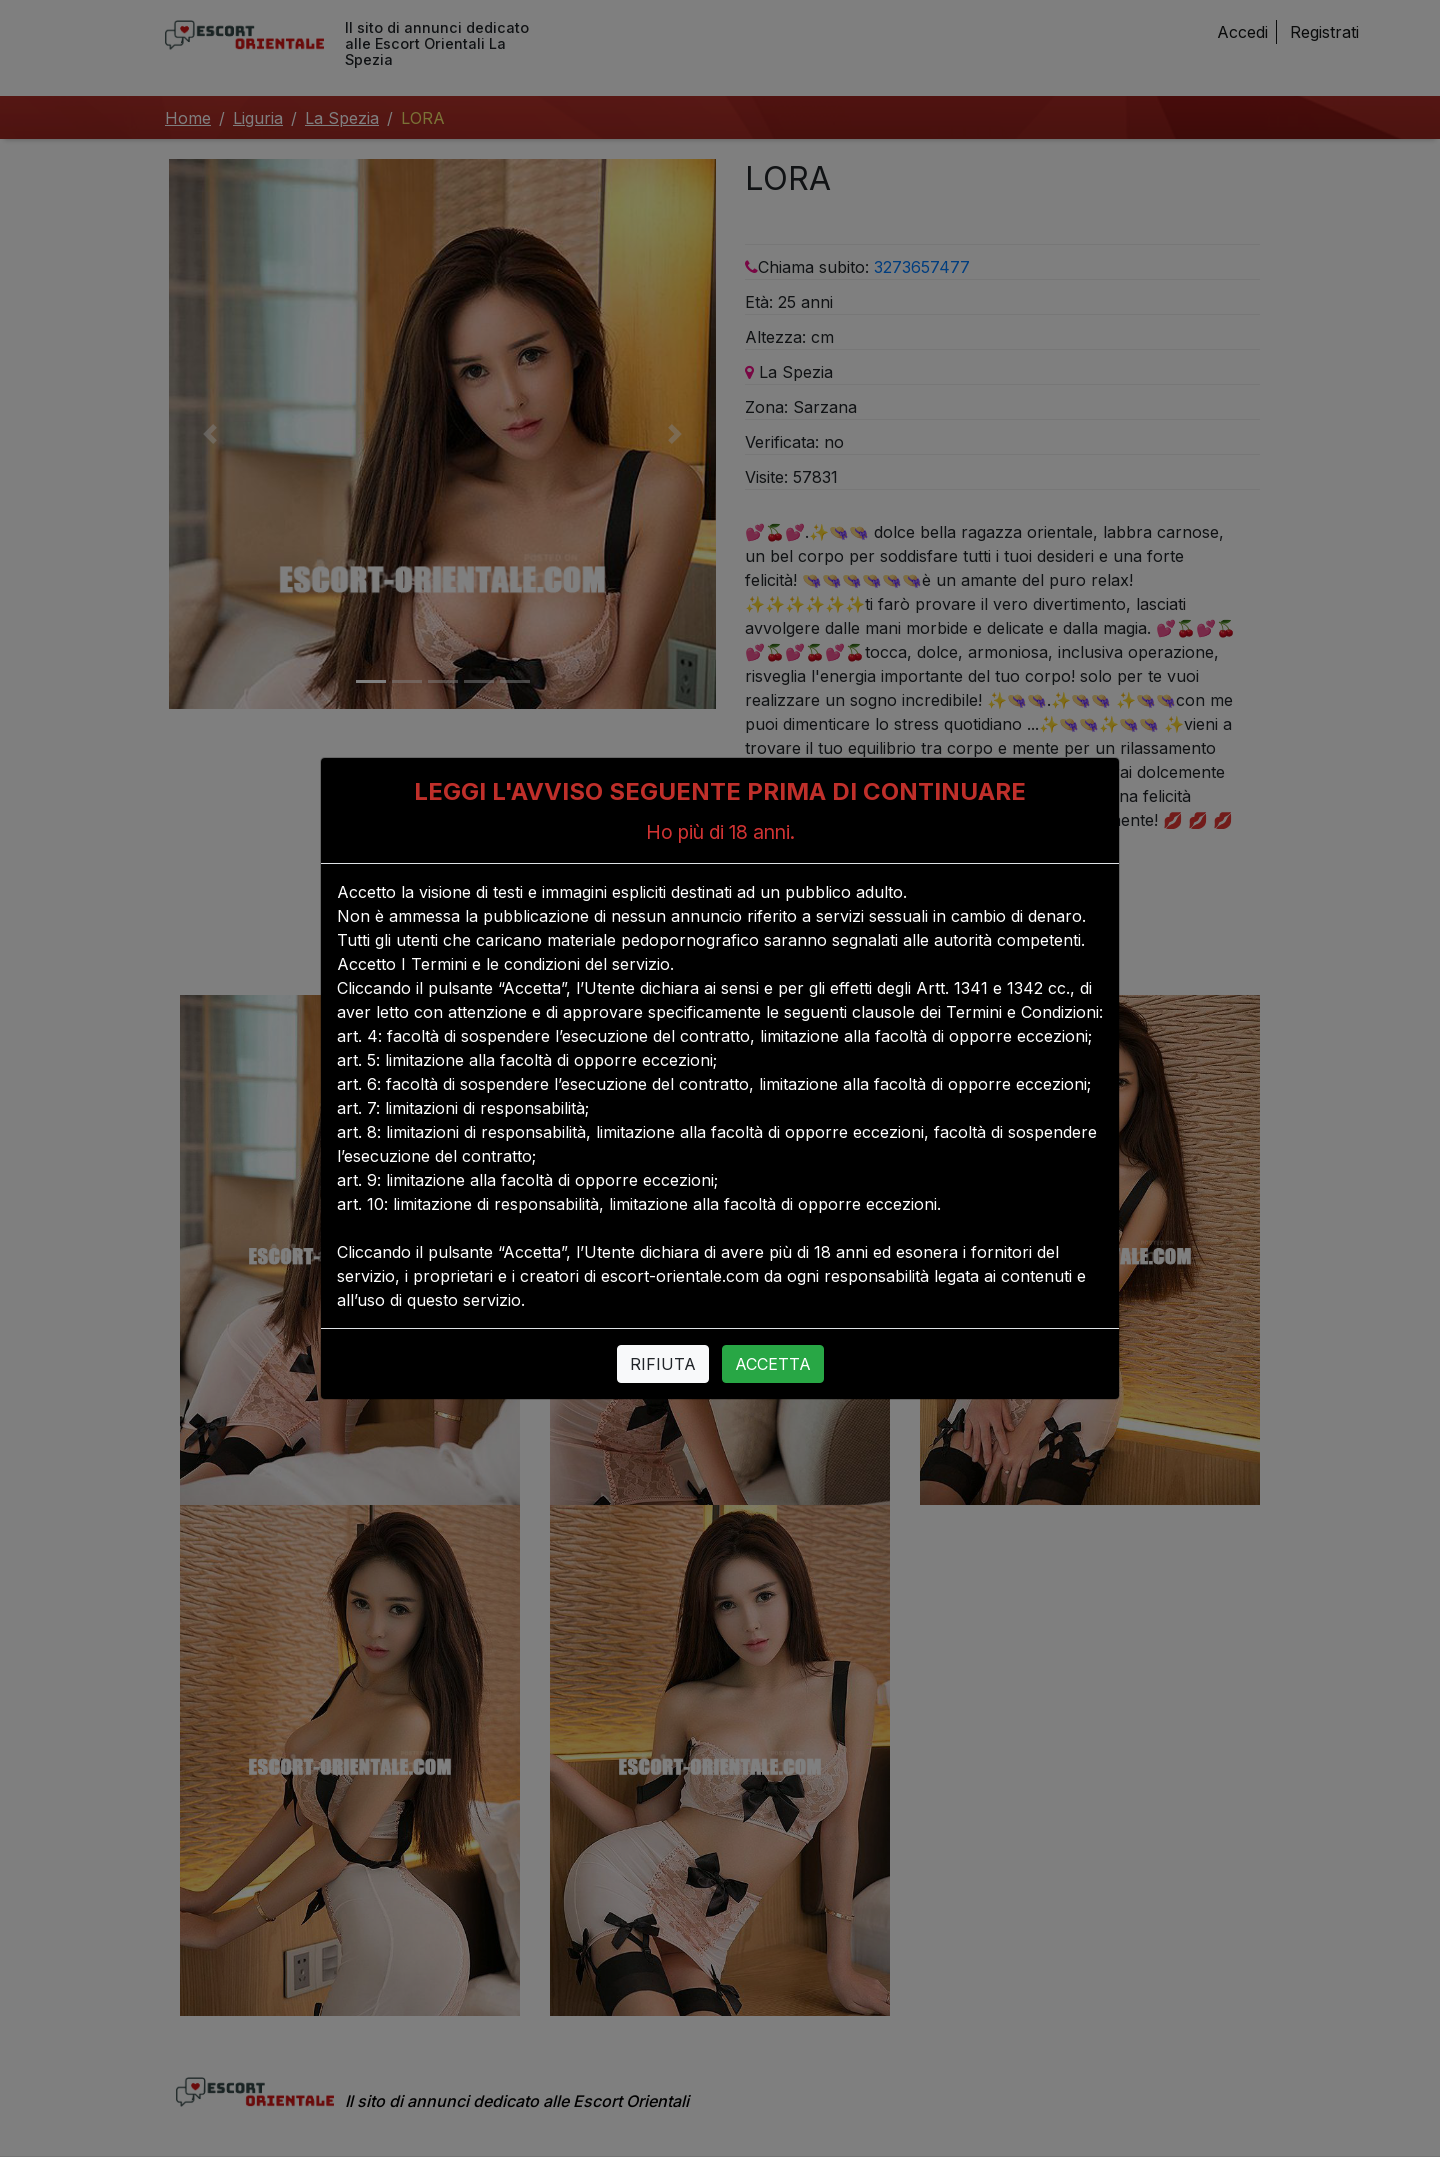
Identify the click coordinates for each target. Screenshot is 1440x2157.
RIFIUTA (663, 1364)
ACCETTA (773, 1364)
